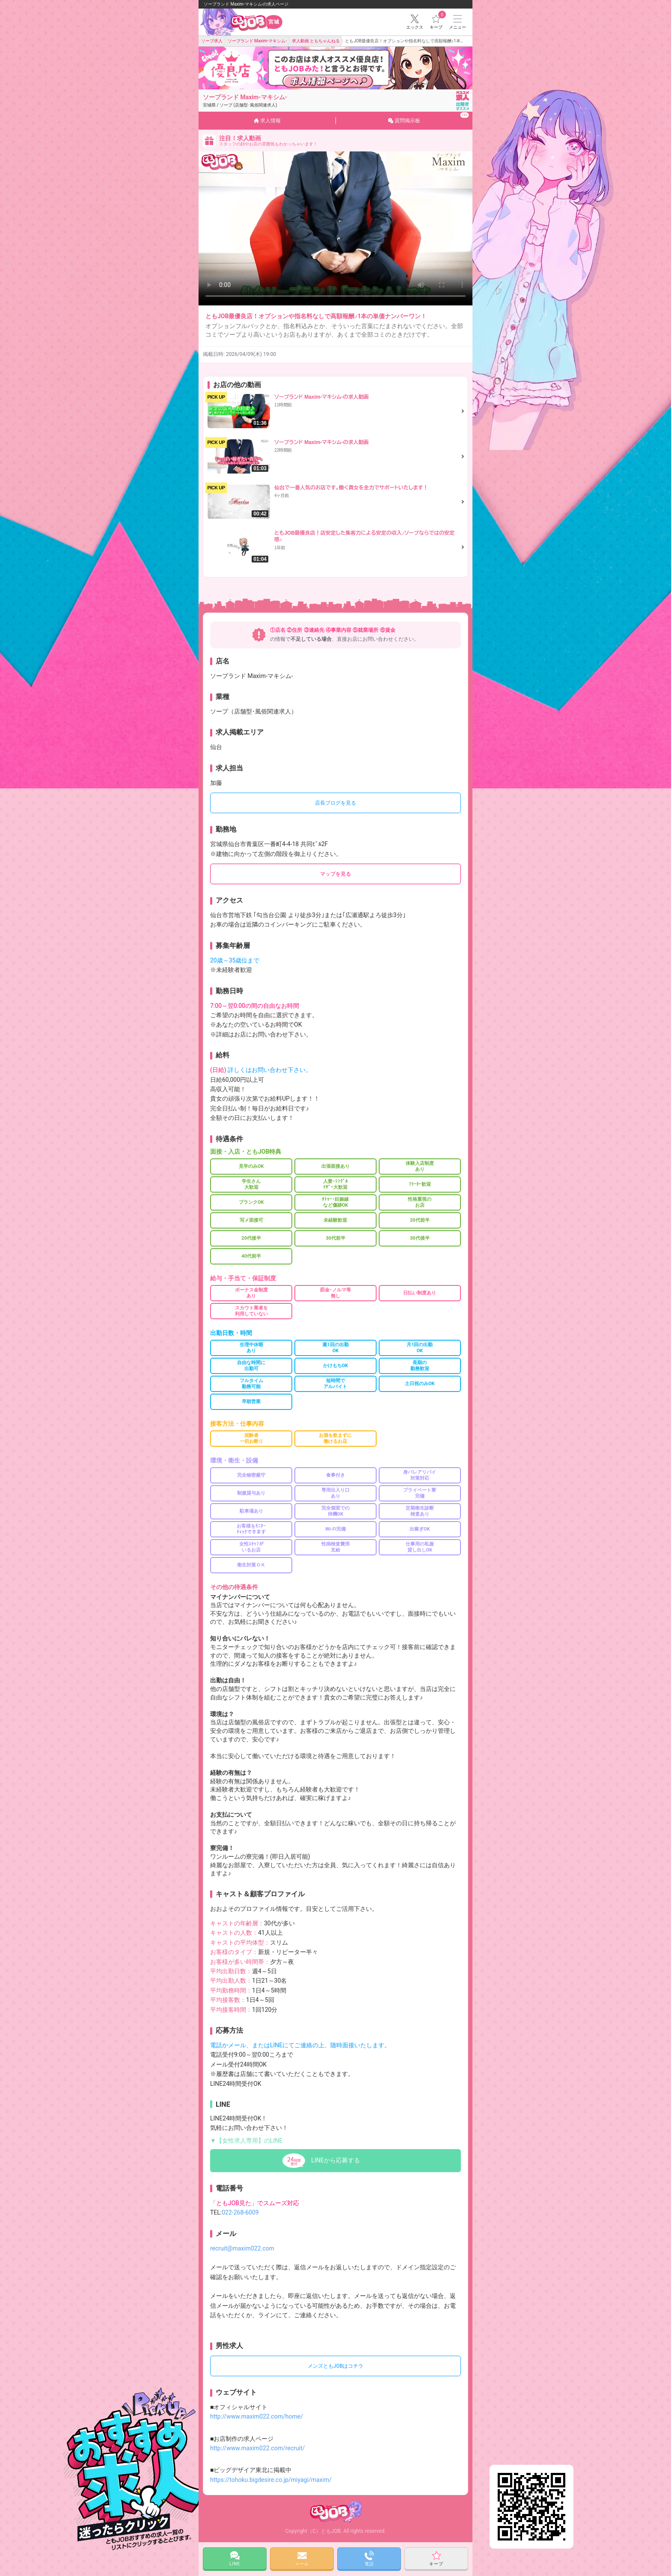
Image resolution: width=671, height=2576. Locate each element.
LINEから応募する (335, 2160)
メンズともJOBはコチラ (335, 2366)
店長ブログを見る (335, 803)
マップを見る (335, 874)
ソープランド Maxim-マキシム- (245, 100)
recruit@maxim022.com (242, 2248)
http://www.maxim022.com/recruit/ (257, 2448)
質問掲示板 (428, 117)
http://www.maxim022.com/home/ (256, 2416)
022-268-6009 (240, 2212)
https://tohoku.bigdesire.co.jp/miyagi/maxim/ (271, 2479)
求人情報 (267, 121)
